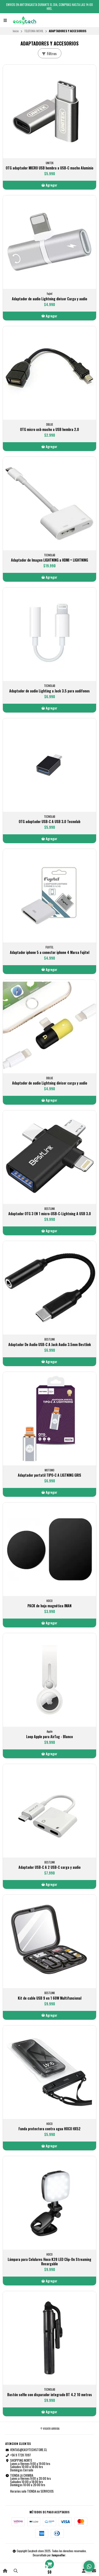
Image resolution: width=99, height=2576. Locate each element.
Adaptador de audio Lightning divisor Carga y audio (49, 299)
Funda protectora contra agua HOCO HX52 (49, 2129)
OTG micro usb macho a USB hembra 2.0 (49, 429)
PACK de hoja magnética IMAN (50, 1606)
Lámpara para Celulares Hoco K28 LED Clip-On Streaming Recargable (49, 2261)
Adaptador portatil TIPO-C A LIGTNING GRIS (49, 1475)
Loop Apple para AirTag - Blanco (49, 1736)
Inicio (16, 31)
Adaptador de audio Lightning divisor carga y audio (49, 1083)
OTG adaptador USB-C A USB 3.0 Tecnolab (49, 821)
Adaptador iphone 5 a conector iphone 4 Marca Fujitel (49, 952)
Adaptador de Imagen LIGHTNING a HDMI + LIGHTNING (49, 560)
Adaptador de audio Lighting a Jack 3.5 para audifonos (49, 691)
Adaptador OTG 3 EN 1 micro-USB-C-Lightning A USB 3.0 (49, 1213)
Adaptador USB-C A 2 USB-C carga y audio (49, 1867)
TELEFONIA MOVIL (33, 31)
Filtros (49, 53)
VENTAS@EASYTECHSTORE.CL (26, 2449)
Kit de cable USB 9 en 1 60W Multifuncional (49, 1998)
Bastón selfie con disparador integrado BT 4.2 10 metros (49, 2394)
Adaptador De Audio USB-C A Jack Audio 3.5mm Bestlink (49, 1344)
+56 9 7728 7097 (18, 2455)
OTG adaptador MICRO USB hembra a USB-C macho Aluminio (49, 168)
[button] (49, 185)
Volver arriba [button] (49, 2428)
